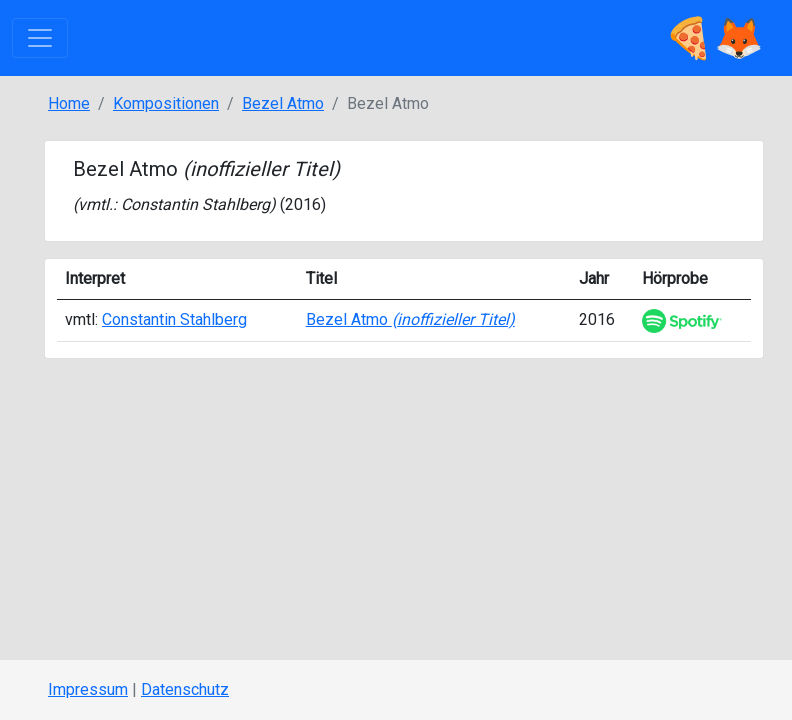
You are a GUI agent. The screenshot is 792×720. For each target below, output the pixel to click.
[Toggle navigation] (40, 38)
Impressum (88, 689)
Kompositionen (166, 103)
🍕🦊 (714, 38)
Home (69, 103)
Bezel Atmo (283, 103)
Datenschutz (185, 689)
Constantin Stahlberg (195, 204)
